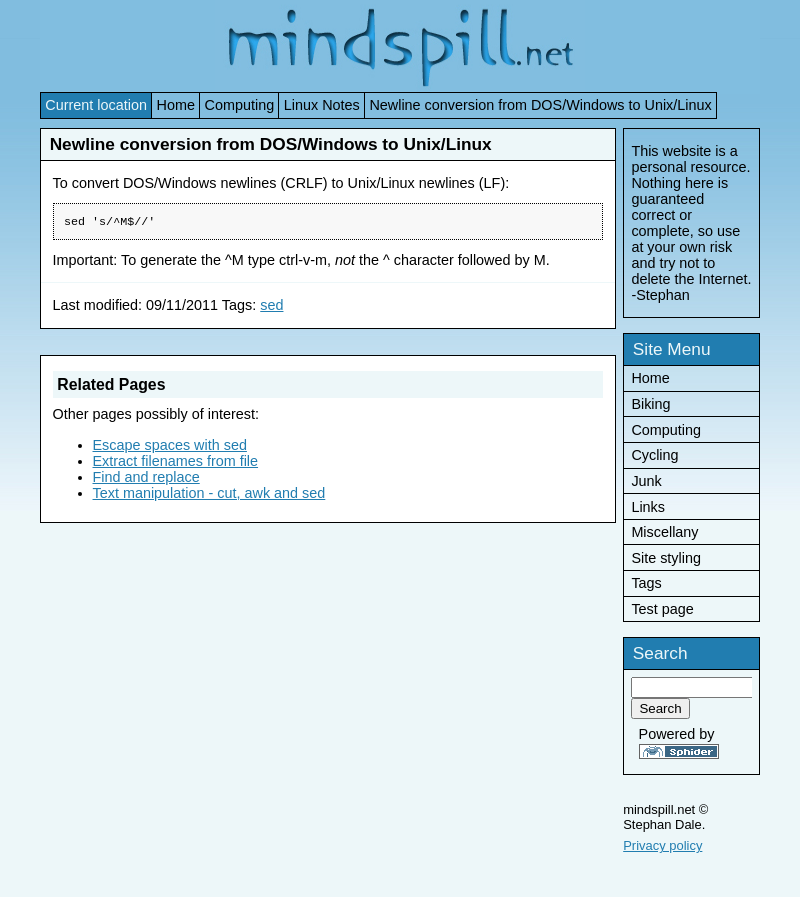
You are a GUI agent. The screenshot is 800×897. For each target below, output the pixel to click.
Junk (646, 481)
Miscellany (664, 532)
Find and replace (146, 479)
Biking (650, 404)
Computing (240, 105)
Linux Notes (322, 105)
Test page (662, 609)
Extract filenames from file (176, 463)
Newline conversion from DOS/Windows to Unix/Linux (540, 105)
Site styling (666, 558)
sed (271, 307)
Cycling (654, 455)
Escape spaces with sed (170, 447)
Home (176, 105)
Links (648, 507)
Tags (646, 583)
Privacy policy (662, 845)
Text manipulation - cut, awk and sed (209, 495)
